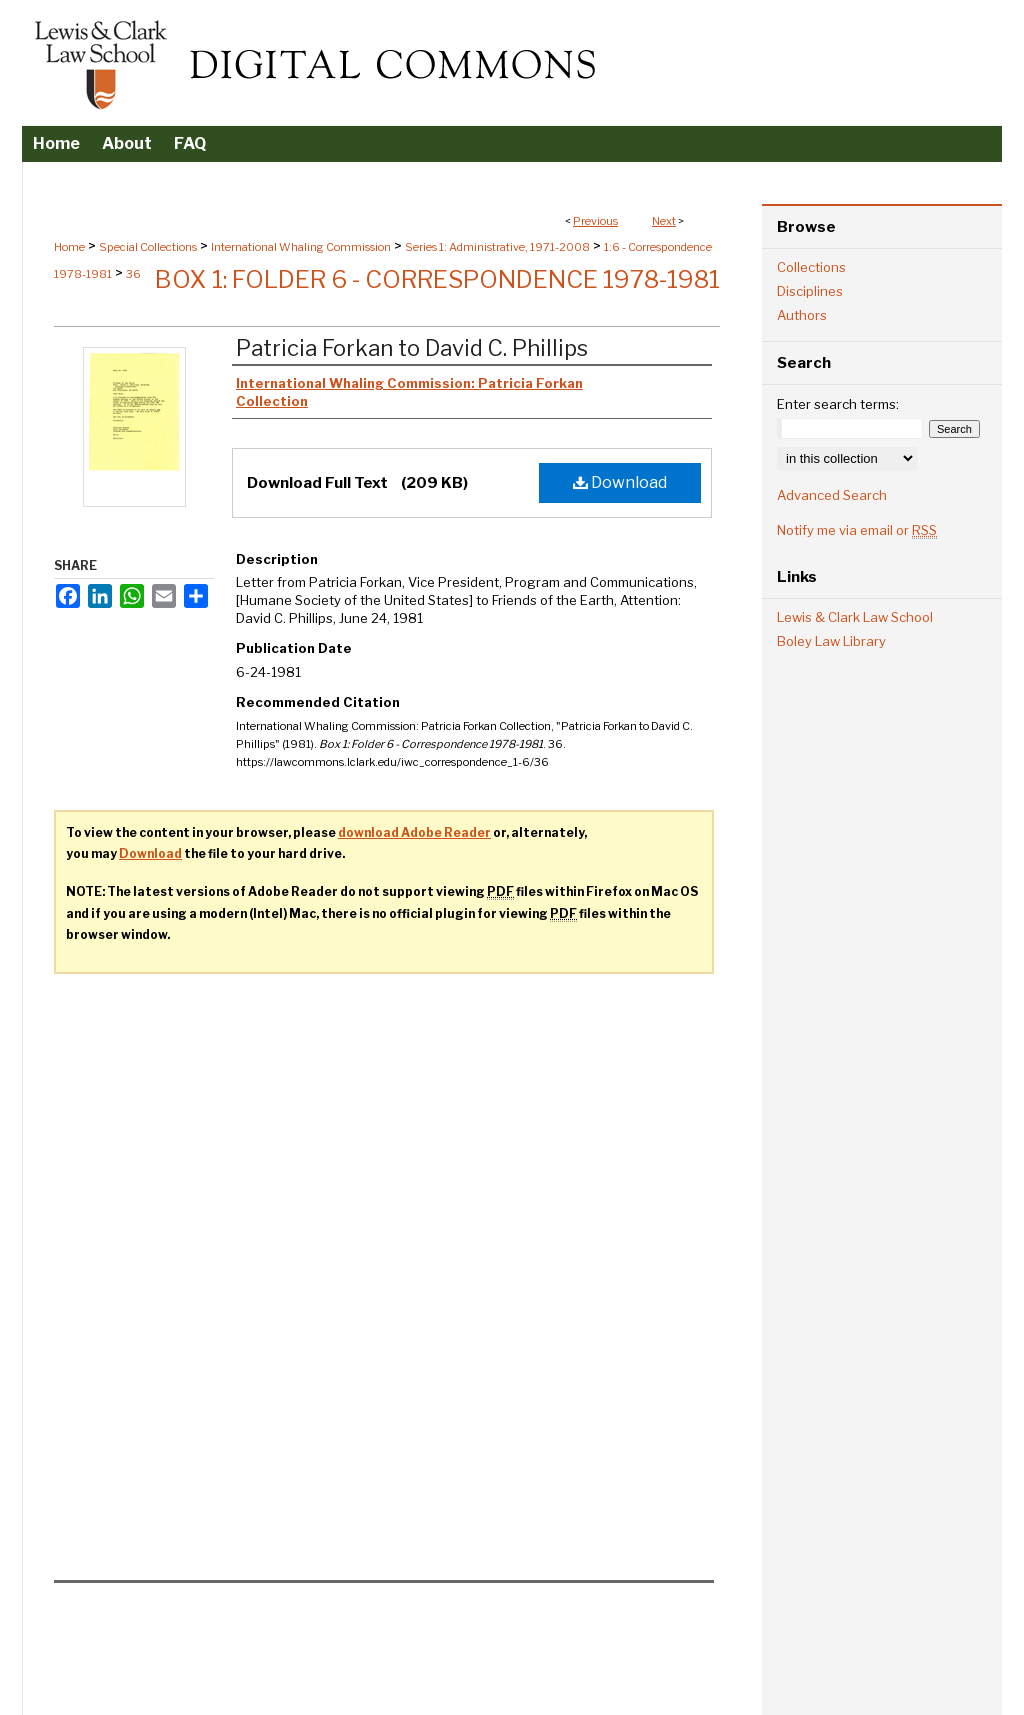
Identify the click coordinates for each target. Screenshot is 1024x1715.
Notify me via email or (857, 530)
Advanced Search (832, 495)
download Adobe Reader (414, 832)
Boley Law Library (831, 641)
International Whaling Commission (301, 247)
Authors (802, 315)
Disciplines (810, 291)
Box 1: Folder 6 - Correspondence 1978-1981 (437, 279)
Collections (811, 267)
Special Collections (148, 247)
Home (69, 247)
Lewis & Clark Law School (855, 617)
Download (620, 482)
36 (133, 274)
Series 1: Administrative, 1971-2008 (497, 247)
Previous (595, 221)
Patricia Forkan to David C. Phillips (412, 348)
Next (664, 221)
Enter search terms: (838, 404)
